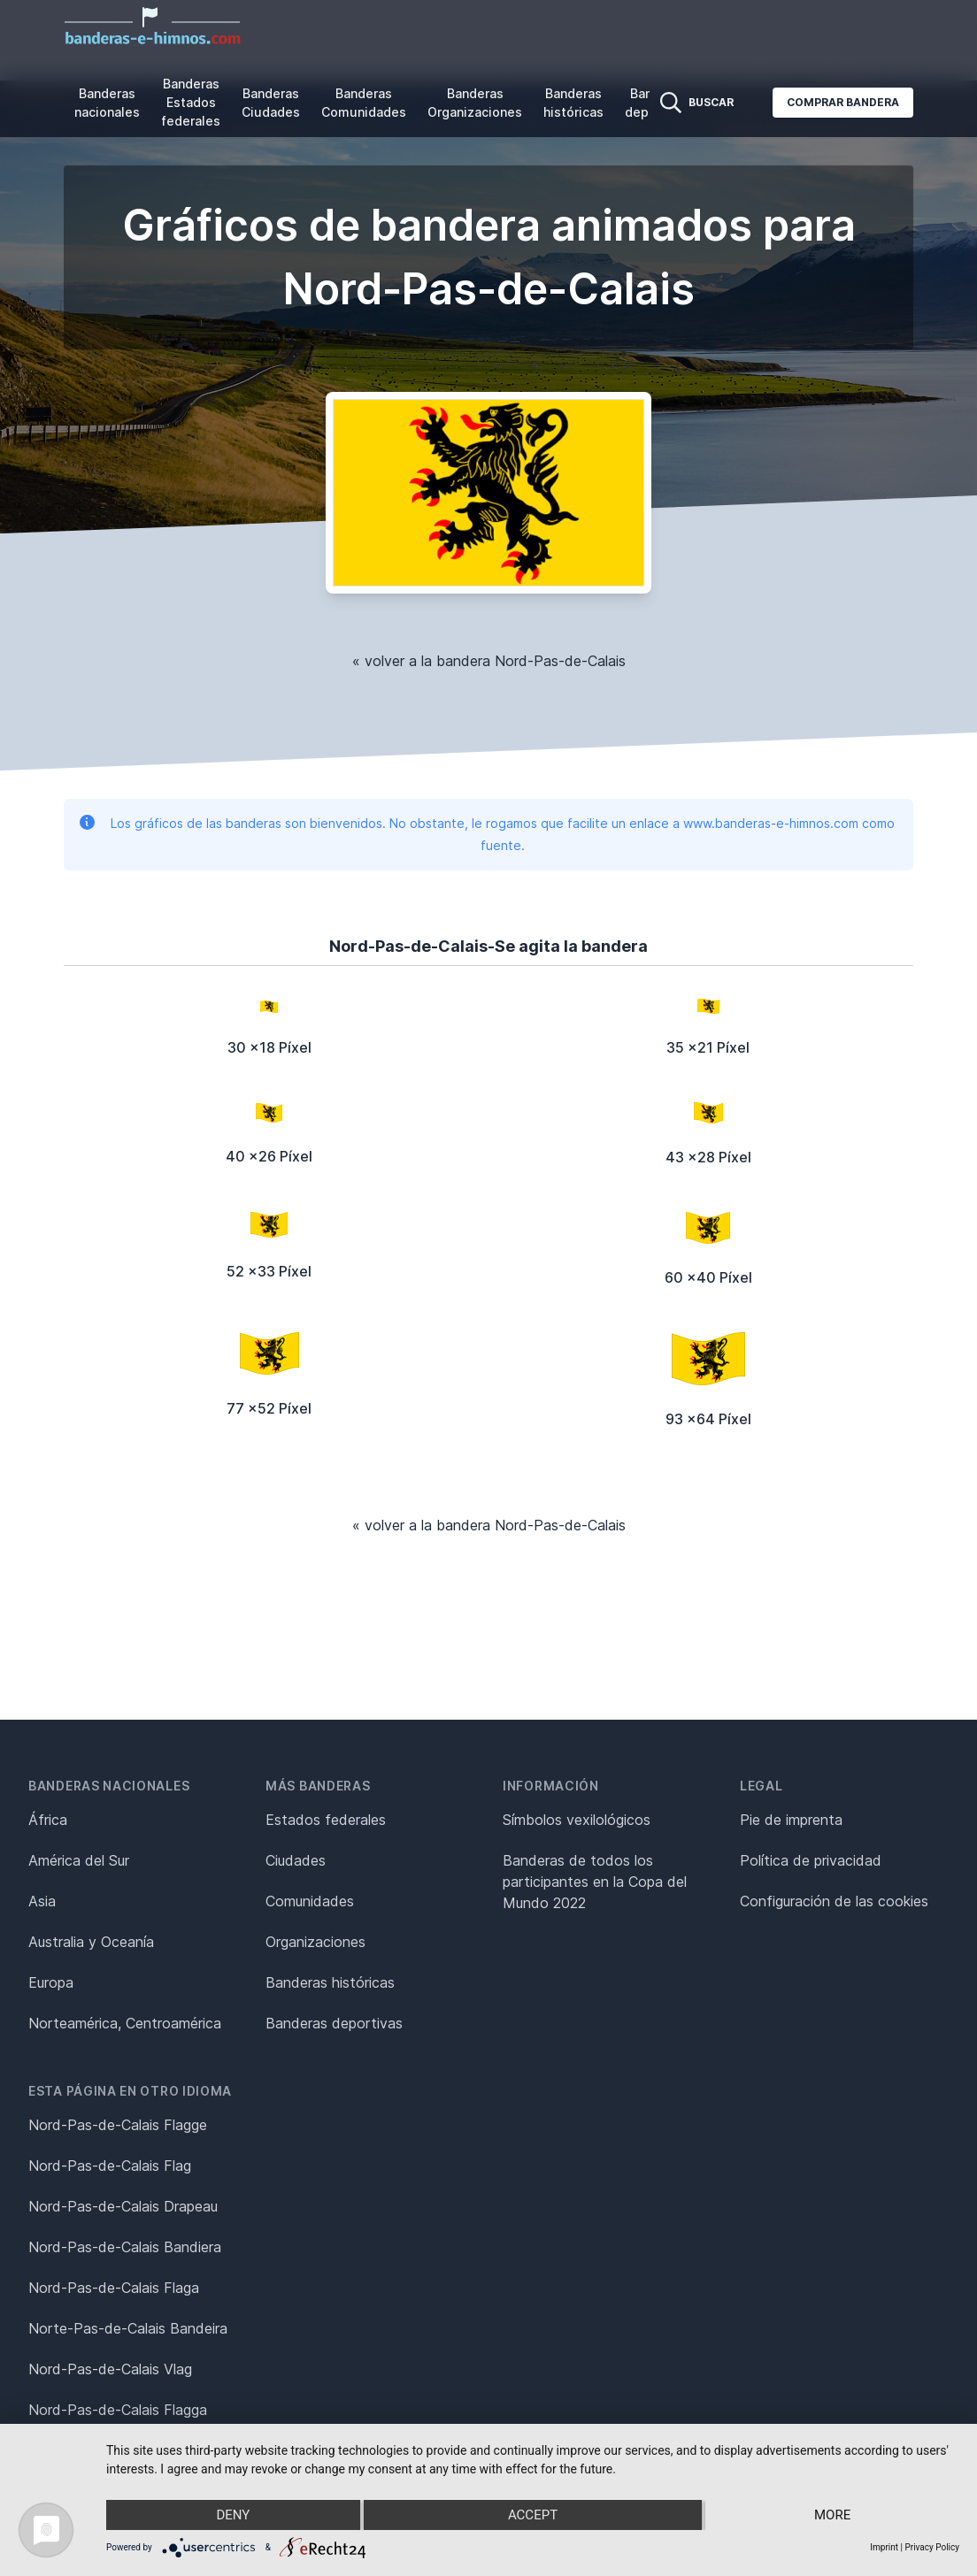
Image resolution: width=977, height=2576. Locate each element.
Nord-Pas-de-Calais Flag (109, 2165)
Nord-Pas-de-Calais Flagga (117, 2410)
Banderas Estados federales (190, 102)
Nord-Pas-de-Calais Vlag (110, 2369)
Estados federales (325, 1819)
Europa (50, 1982)
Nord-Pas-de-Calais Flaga (113, 2287)
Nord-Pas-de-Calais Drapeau (123, 2206)
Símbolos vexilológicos (576, 1819)
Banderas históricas (573, 102)
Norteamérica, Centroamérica (124, 2023)
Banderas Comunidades (363, 102)
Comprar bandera (843, 102)
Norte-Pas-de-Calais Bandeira (127, 2328)
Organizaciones (315, 1942)
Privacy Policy (931, 2547)
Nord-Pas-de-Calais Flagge (117, 2125)
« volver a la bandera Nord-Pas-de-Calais (489, 661)
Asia (42, 1901)
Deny (233, 2515)
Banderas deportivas (334, 2023)
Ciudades (295, 1860)
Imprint (884, 2547)
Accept (533, 2515)
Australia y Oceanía (91, 1942)
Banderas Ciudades (271, 102)
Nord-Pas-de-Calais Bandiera (124, 2247)
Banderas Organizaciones (474, 102)
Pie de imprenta (791, 1819)
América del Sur (78, 1860)
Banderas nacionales (107, 102)
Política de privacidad (810, 1860)
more (832, 2515)
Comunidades (309, 1901)
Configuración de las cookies (834, 1901)
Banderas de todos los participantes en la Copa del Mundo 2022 (595, 1882)
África (47, 1819)
